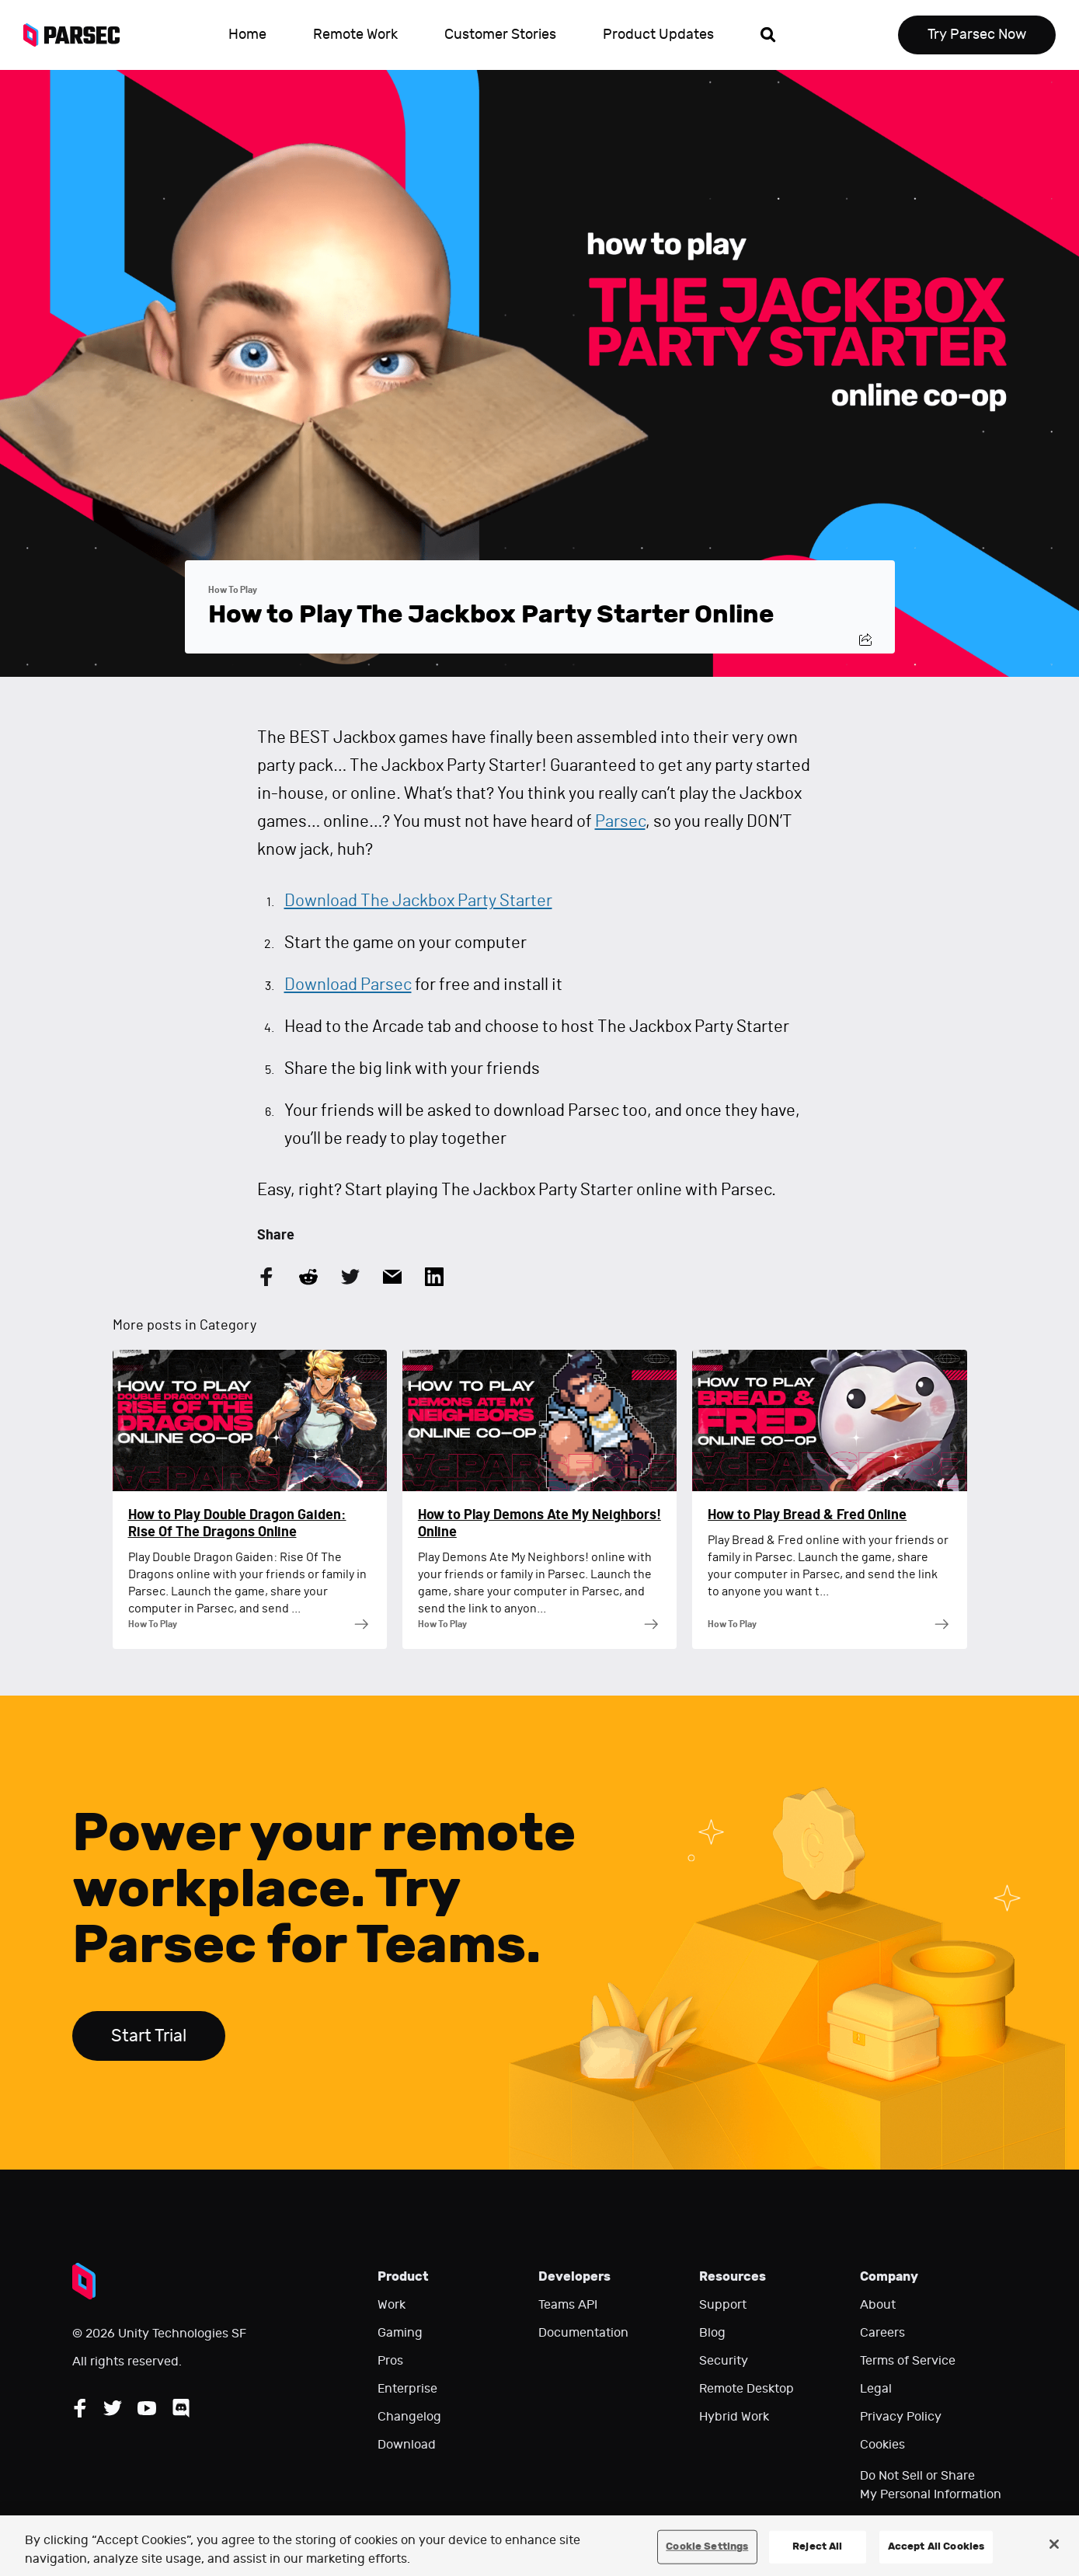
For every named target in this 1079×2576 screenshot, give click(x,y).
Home (247, 34)
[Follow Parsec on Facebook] (80, 2408)
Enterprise (407, 2389)
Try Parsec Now (977, 34)
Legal (876, 2389)
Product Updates (658, 34)
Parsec (620, 821)
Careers (882, 2333)
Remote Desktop (746, 2389)
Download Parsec (348, 984)
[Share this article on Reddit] (308, 1276)
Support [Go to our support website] (723, 2305)
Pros (390, 2361)
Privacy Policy (901, 2417)
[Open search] (768, 34)
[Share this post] (865, 639)
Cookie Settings (707, 2546)
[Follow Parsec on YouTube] (146, 2408)
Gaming (400, 2333)
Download (407, 2445)
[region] (539, 2545)
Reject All (817, 2546)
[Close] (1054, 2544)
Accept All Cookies (936, 2546)
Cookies (882, 2445)
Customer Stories (500, 34)
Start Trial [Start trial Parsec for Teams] (148, 2036)
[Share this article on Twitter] (350, 1276)
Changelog (409, 2417)
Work (391, 2305)
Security (723, 2361)
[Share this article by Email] (392, 1276)
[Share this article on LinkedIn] (434, 1276)
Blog (712, 2333)
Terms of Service (907, 2361)
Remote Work (355, 34)
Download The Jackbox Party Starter (418, 900)
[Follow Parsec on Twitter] (112, 2408)
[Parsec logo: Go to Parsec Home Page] (80, 35)
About (878, 2305)
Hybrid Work (734, 2417)
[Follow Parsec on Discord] (181, 2408)
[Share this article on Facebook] (266, 1276)
